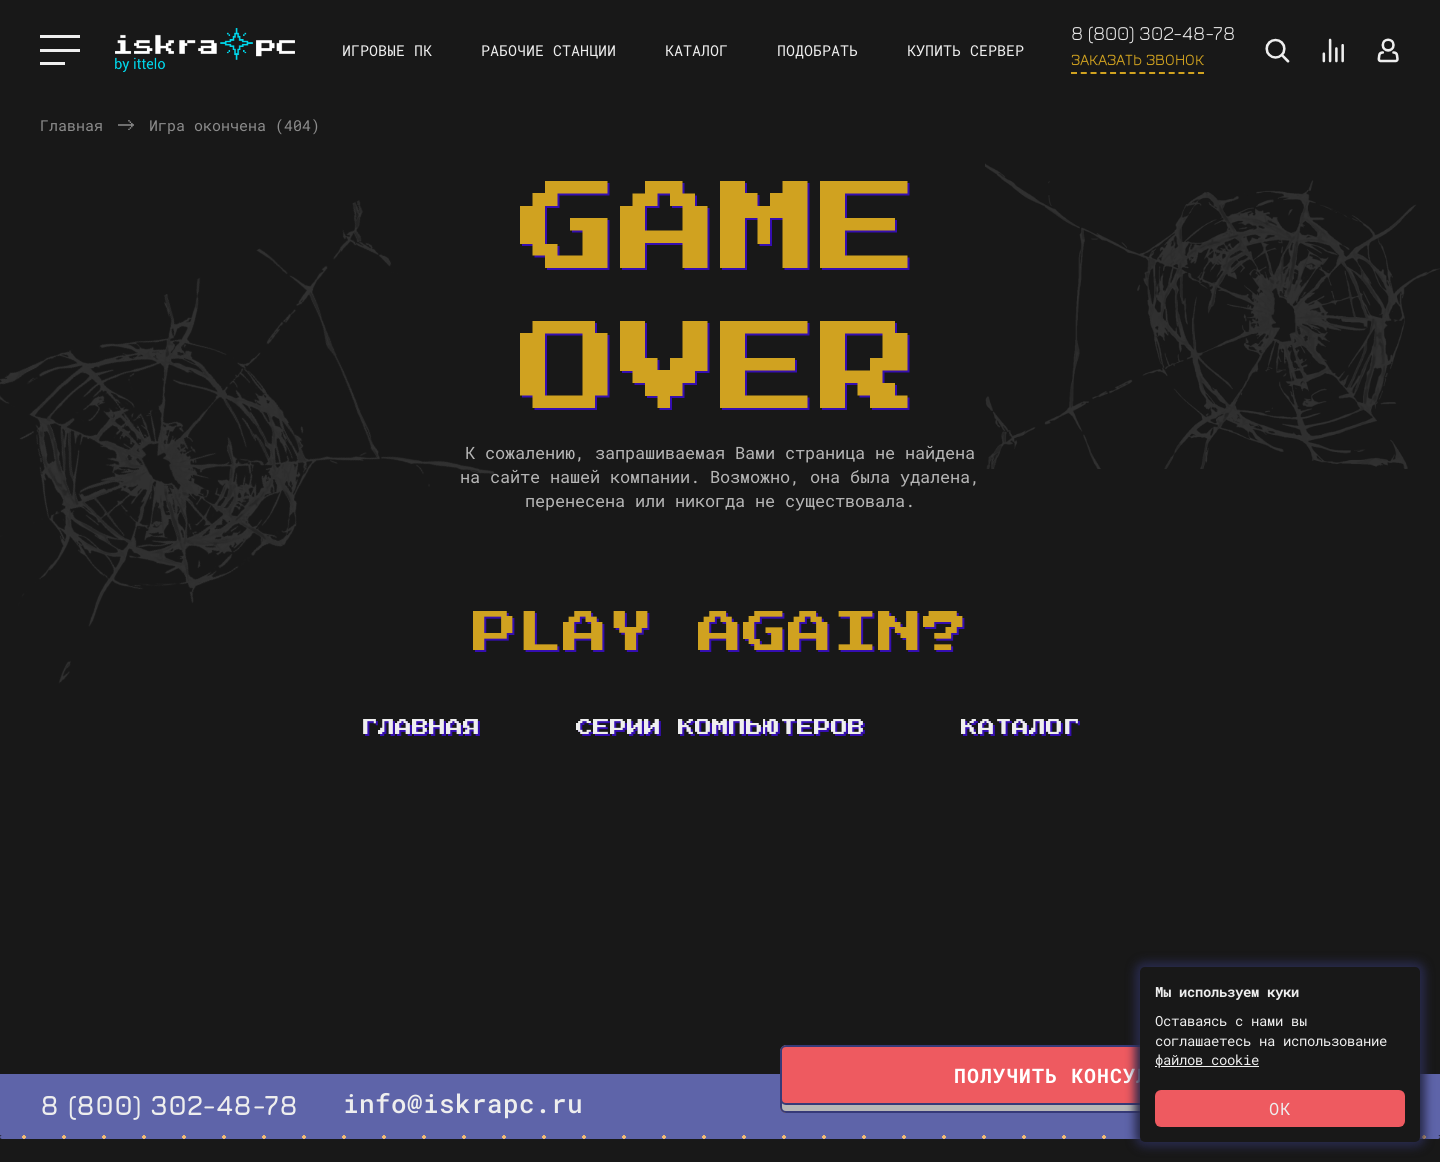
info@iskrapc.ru (463, 1103)
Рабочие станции (548, 50)
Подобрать (817, 50)
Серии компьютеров (720, 727)
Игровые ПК (387, 50)
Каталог (696, 50)
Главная (71, 125)
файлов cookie (1207, 1059)
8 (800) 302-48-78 (1153, 32)
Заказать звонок (1137, 59)
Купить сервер (965, 50)
